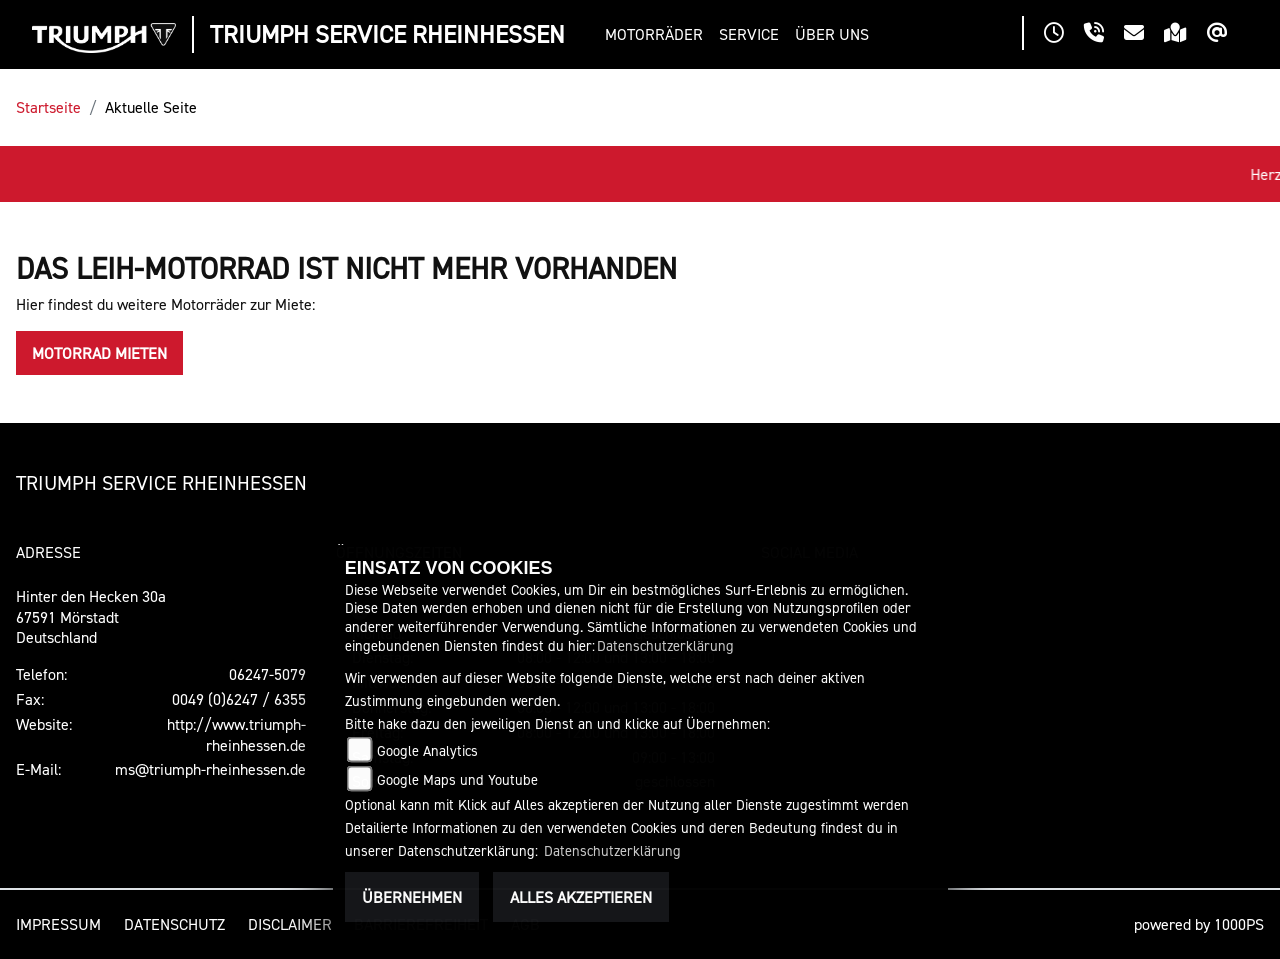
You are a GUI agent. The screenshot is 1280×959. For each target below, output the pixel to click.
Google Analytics (427, 750)
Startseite (48, 107)
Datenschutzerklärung (665, 645)
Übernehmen (412, 897)
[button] (658, 34)
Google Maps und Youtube (457, 779)
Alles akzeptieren (581, 897)
